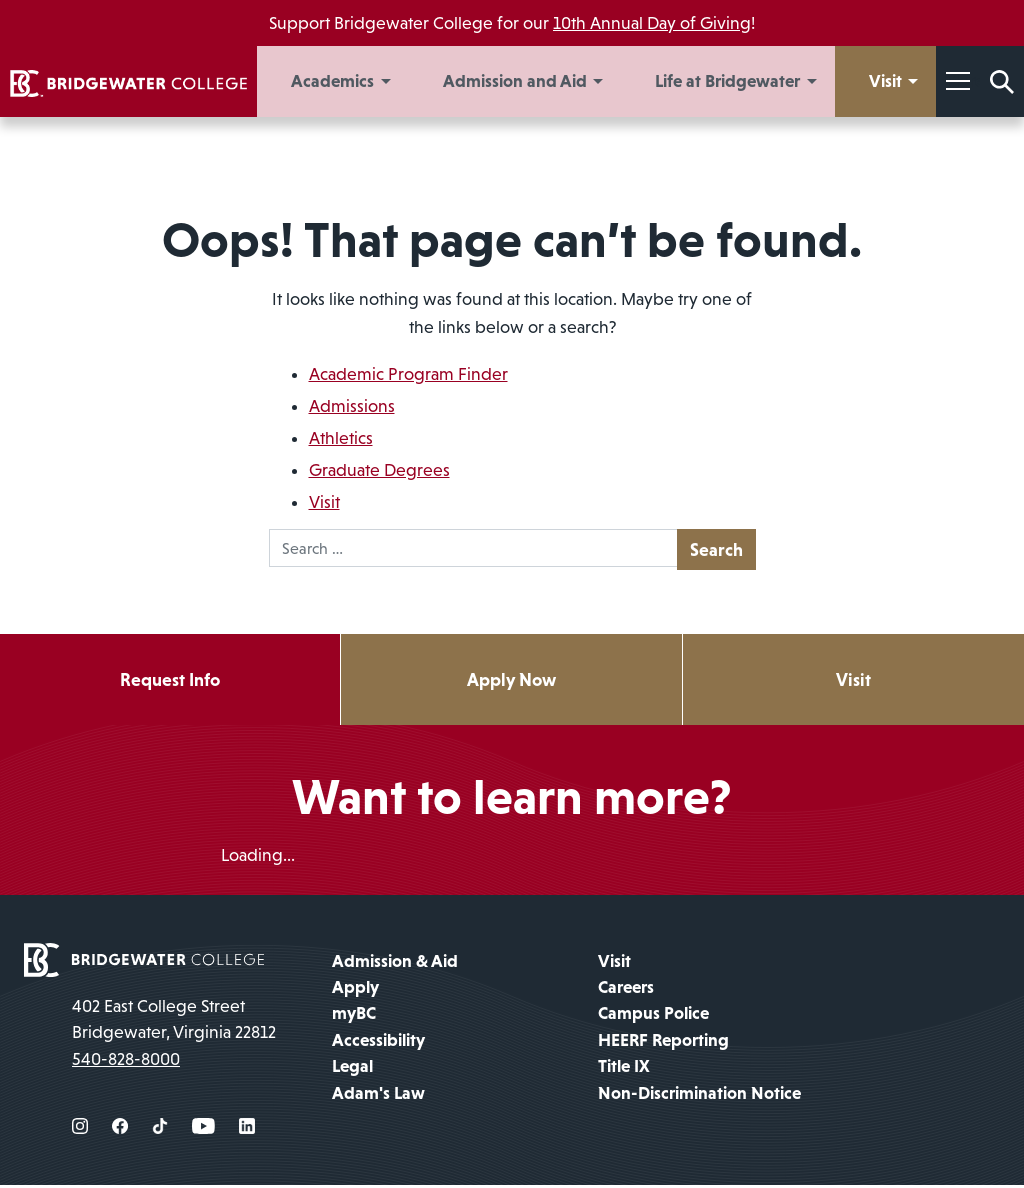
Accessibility (378, 1043)
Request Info (170, 680)
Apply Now (511, 680)
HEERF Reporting (663, 1043)
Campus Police (653, 1016)
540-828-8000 (126, 1061)
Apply (355, 990)
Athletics (341, 438)
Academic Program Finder (408, 374)
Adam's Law (378, 1095)
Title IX (624, 1069)
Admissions (352, 406)
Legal (352, 1069)
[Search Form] (1002, 81)
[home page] (144, 961)
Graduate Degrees (379, 470)
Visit (324, 502)
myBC (354, 1016)
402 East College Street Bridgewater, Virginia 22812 (174, 1021)
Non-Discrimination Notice (699, 1095)
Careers (626, 990)
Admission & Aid (395, 963)
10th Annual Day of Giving (652, 23)
